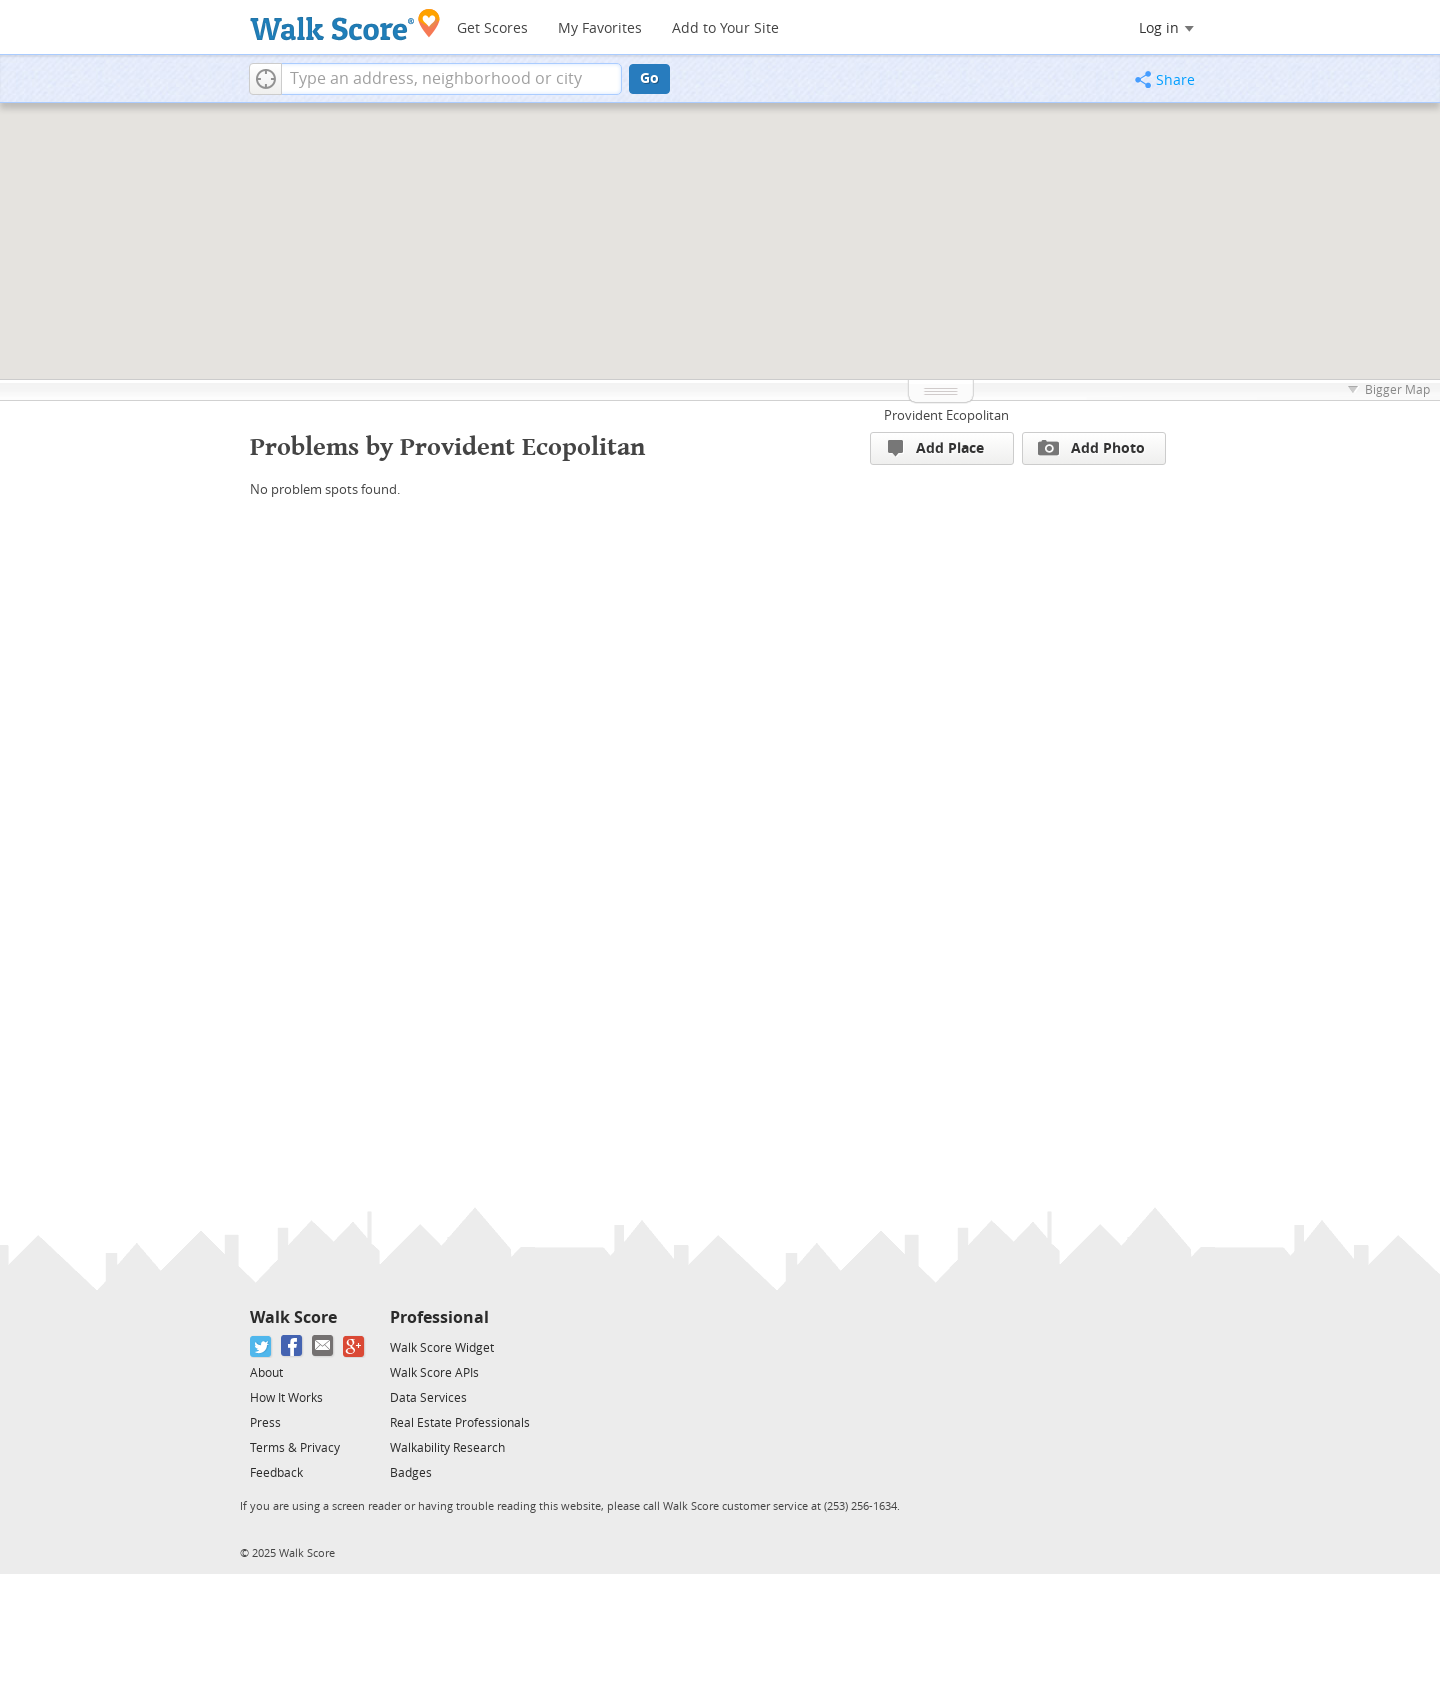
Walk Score (293, 1317)
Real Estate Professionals (460, 1423)
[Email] (323, 1346)
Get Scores (492, 28)
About (266, 1373)
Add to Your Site (725, 28)
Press (265, 1423)
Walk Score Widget (442, 1348)
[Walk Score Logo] (345, 24)
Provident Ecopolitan (946, 415)
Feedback (276, 1473)
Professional (439, 1317)
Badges (411, 1473)
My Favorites (600, 28)
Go (649, 78)
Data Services (428, 1398)
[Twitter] (261, 1346)
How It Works (286, 1398)
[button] (265, 79)
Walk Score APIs (434, 1373)
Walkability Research (447, 1448)
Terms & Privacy (295, 1448)
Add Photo (1091, 448)
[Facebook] (292, 1346)
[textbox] (451, 79)
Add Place (936, 448)
